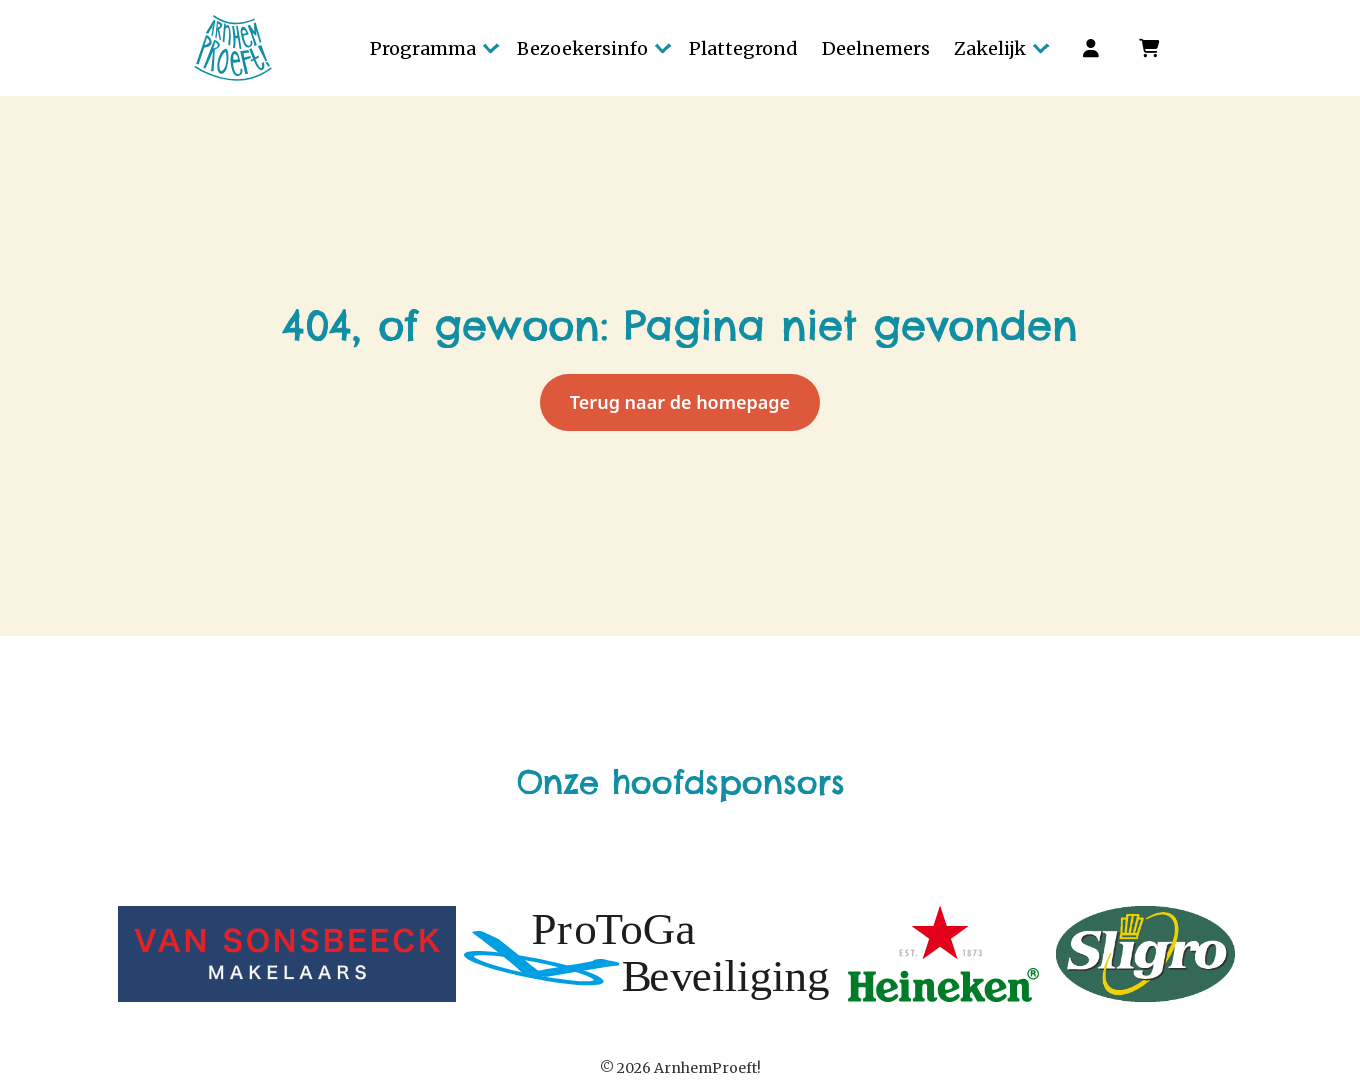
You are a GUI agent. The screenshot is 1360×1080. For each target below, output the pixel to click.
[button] (431, 47)
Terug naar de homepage (680, 402)
